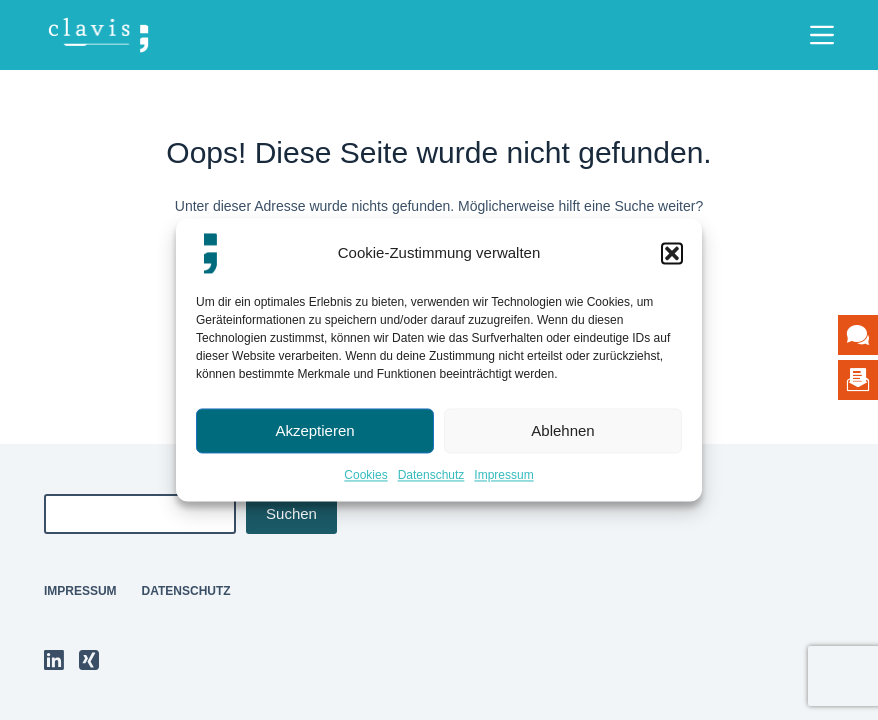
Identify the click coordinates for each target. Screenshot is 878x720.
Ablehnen (562, 430)
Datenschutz (431, 475)
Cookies (365, 475)
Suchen (291, 513)
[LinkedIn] (54, 660)
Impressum (503, 475)
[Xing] (89, 660)
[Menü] (822, 35)
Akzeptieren (314, 430)
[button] (672, 253)
